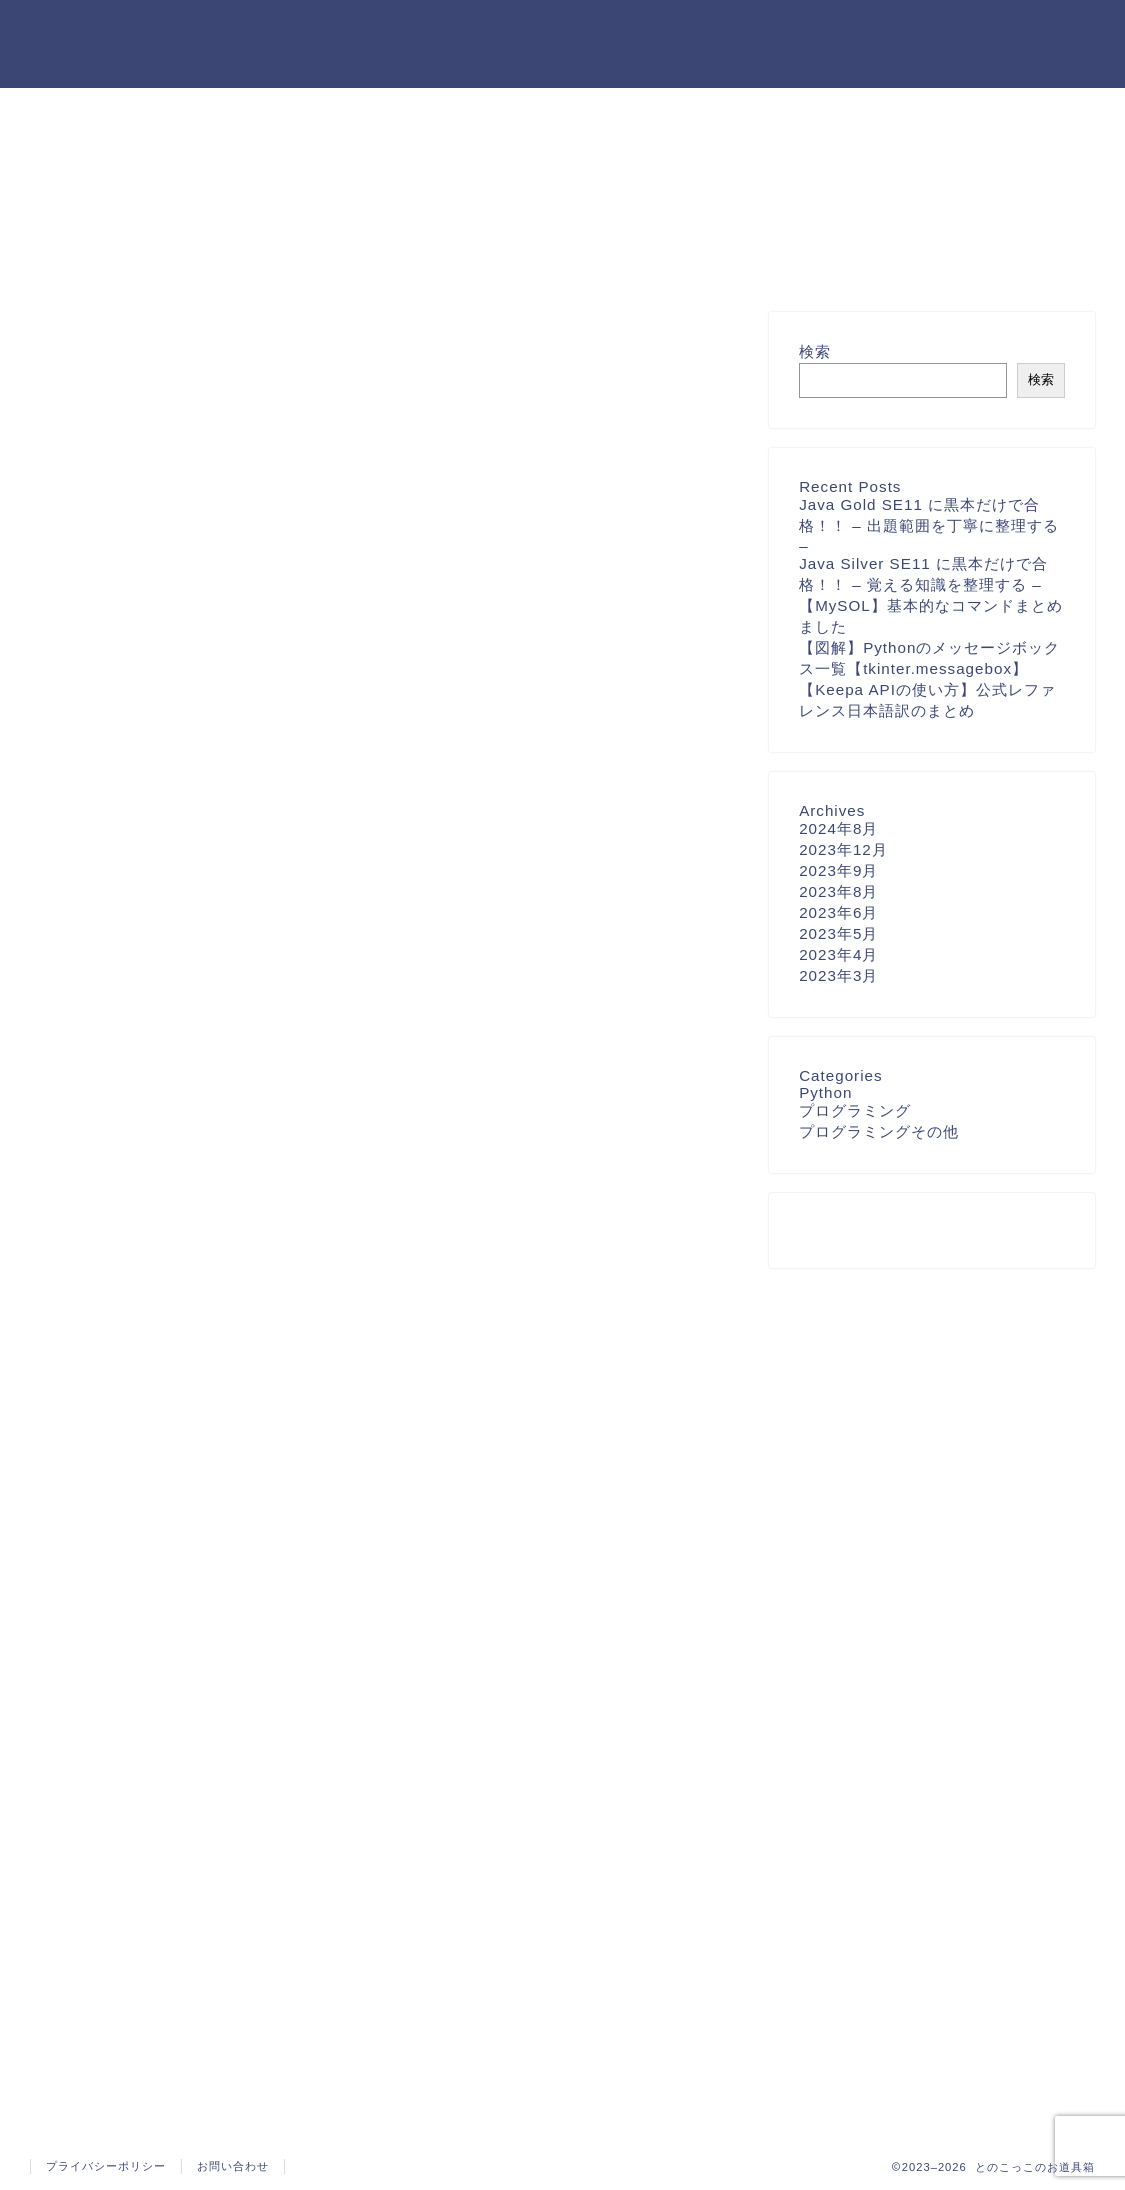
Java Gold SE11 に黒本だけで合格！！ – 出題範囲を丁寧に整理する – (929, 525)
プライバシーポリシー (106, 2166)
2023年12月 (843, 849)
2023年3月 (838, 975)
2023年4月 (838, 954)
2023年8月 (838, 891)
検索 (815, 351)
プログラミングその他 (879, 1131)
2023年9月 (838, 870)
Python (825, 1092)
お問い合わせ (233, 2166)
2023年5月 (838, 933)
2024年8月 (838, 828)
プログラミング (855, 1110)
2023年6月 (838, 912)
